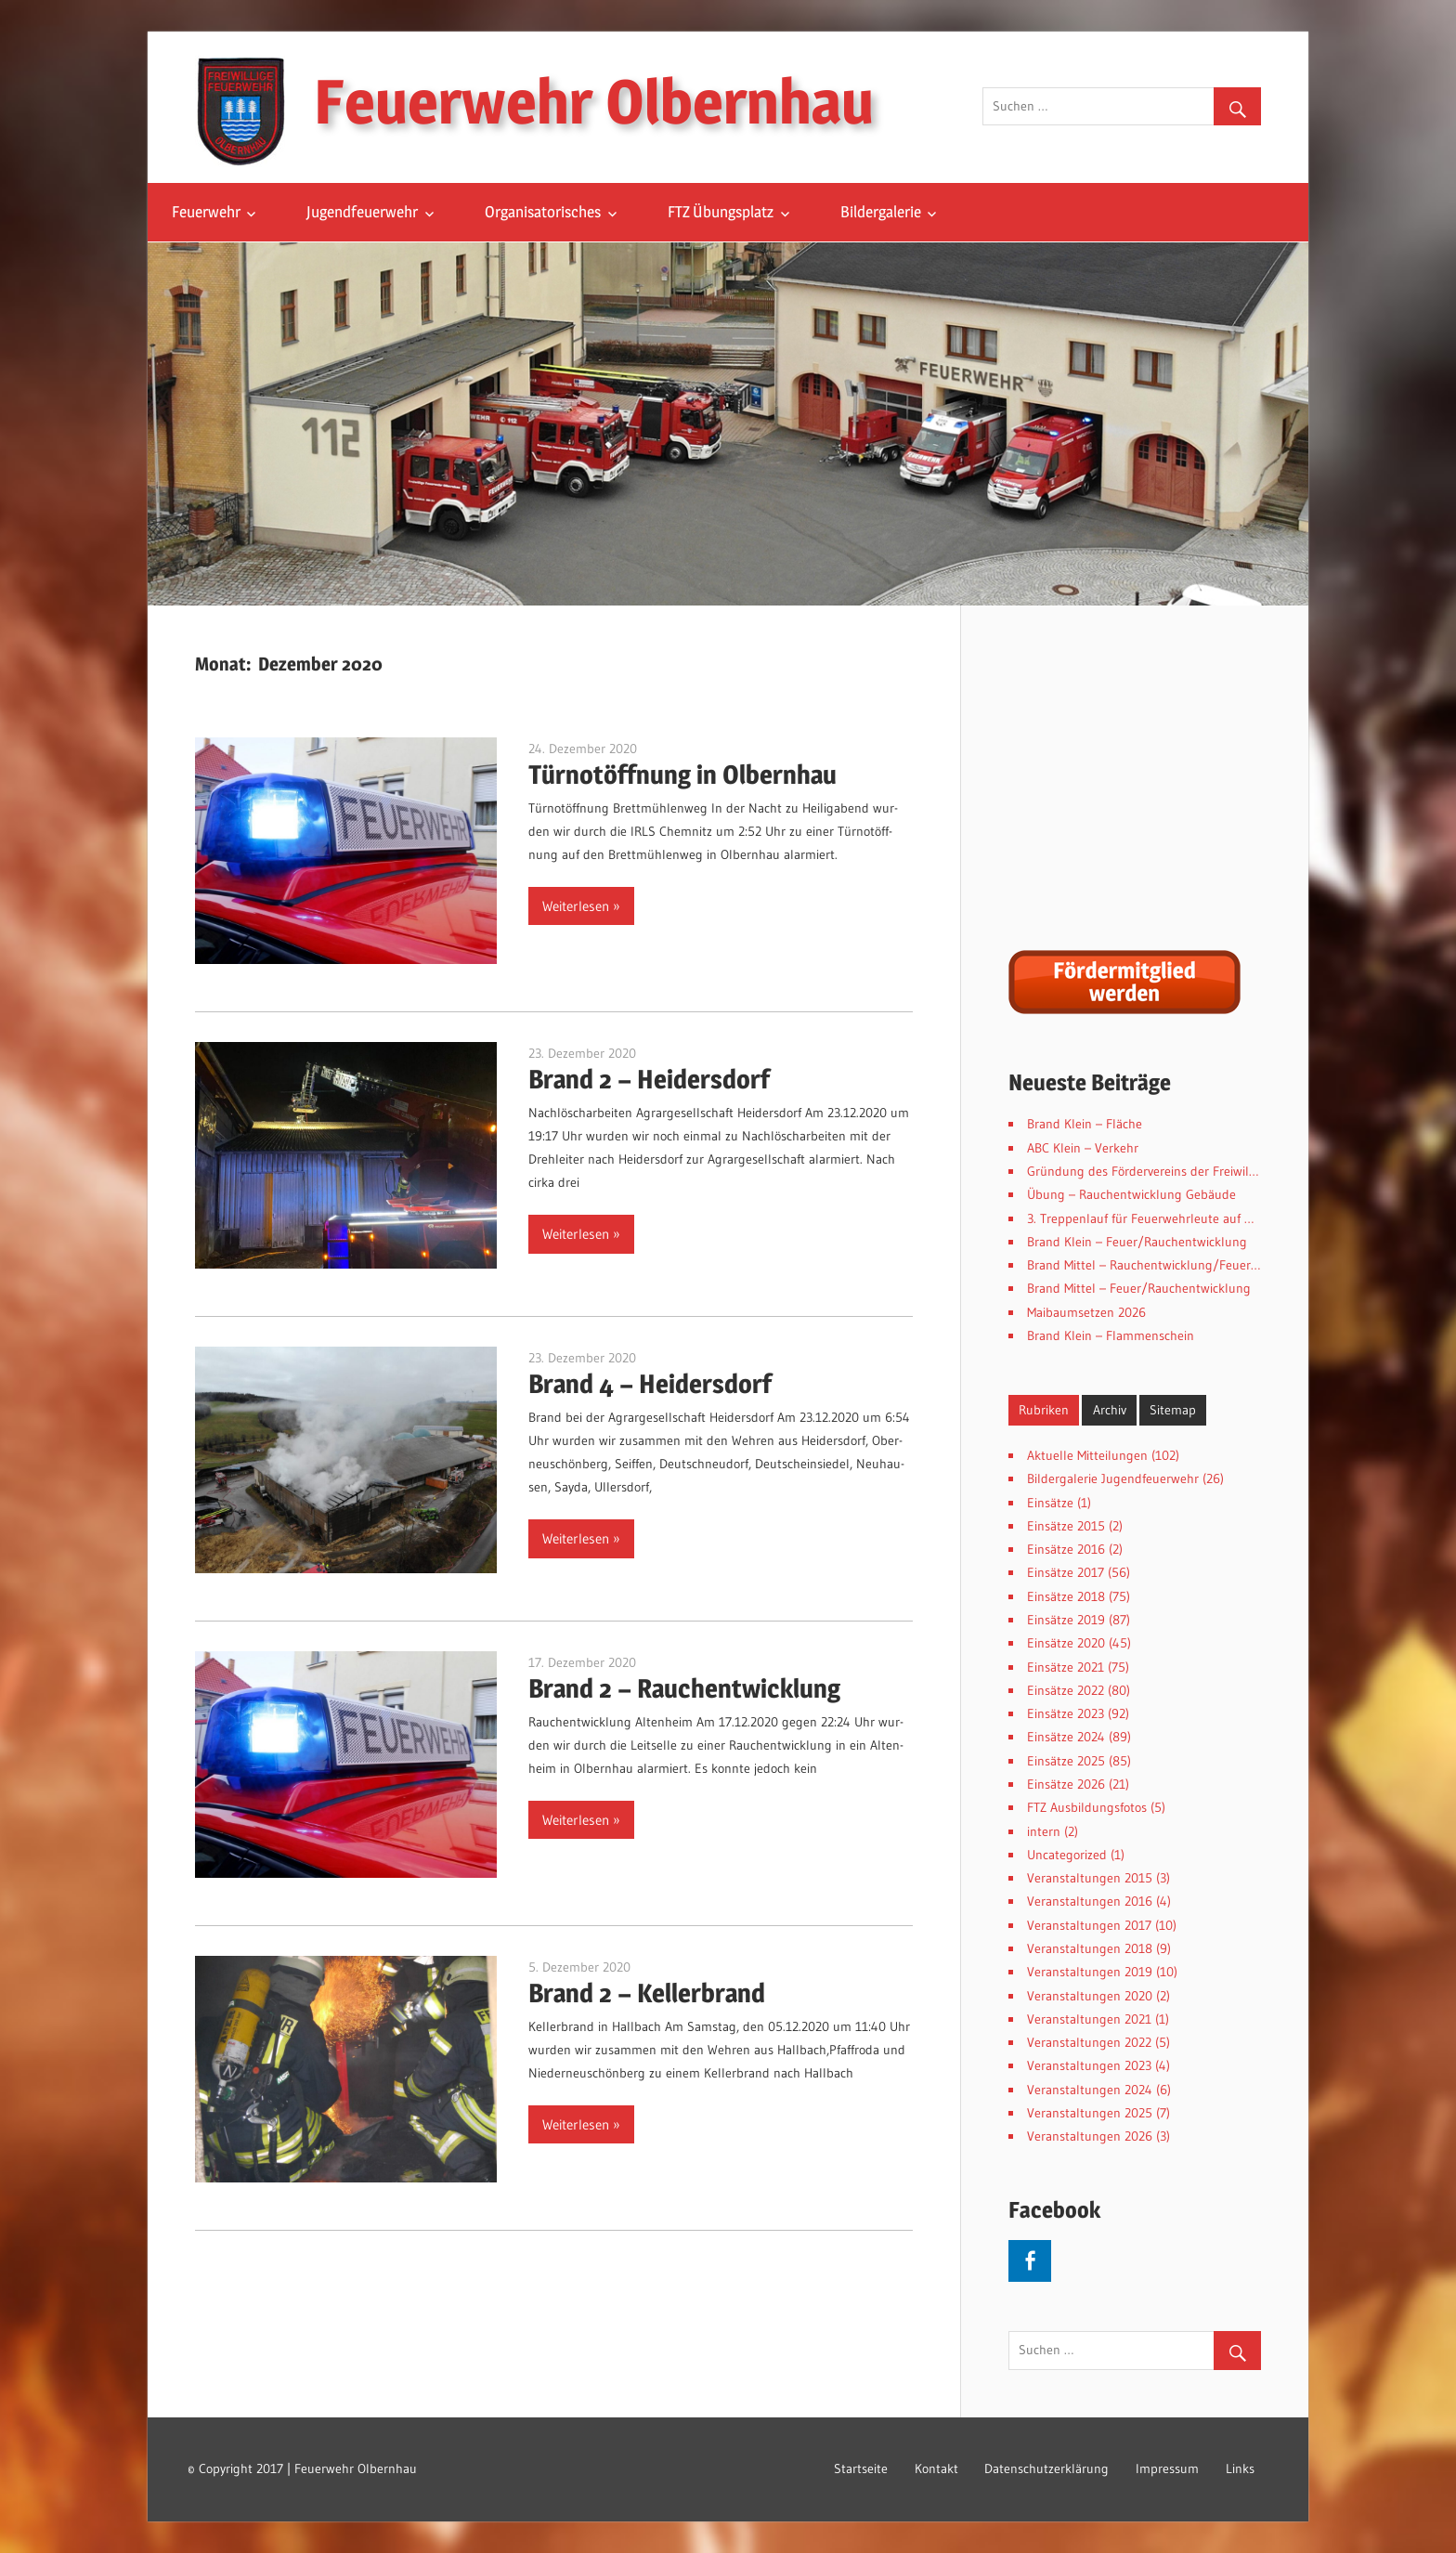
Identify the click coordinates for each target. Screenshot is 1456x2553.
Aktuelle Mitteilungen (1087, 1455)
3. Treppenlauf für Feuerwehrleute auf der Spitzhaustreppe (1192, 1218)
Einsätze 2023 (1065, 1713)
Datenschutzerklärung (1046, 2468)
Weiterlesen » (581, 906)
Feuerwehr (206, 211)
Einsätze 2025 (1066, 1760)
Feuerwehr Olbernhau (594, 101)
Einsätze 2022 (1065, 1690)
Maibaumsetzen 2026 (1086, 1312)
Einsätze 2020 (1066, 1643)
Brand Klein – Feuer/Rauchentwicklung (1137, 1241)
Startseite (861, 2468)
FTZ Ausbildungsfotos (1087, 1807)
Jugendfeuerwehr (362, 211)
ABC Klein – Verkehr (1082, 1148)
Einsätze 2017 (1065, 1572)
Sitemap (1173, 1409)
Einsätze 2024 (1066, 1736)
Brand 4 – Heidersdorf (650, 1384)
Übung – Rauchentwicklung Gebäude (1131, 1194)
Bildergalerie (880, 211)
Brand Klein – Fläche (1084, 1123)
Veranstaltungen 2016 (1089, 1901)
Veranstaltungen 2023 (1089, 2065)
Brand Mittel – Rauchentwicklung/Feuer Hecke (1157, 1265)
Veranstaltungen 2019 (1089, 1971)
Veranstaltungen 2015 (1089, 1877)
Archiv (1109, 1409)
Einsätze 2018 (1066, 1596)
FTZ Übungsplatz (721, 211)
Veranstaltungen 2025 (1089, 2112)
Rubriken (1044, 1409)
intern (1043, 1831)
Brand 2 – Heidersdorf (649, 1079)
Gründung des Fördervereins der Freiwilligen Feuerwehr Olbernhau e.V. (1226, 1171)
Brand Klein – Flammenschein (1110, 1335)
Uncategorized (1067, 1854)
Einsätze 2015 (1066, 1525)
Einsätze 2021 (1065, 1667)
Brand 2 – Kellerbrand (646, 1993)
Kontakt (936, 2468)
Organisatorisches (543, 211)
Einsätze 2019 (1066, 1619)
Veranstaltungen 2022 (1089, 2042)
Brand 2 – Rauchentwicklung (684, 1688)
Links (1240, 2468)
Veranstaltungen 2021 (1089, 2019)
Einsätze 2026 (1066, 1784)
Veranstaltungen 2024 (1089, 2089)
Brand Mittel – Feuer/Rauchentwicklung (1139, 1288)
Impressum (1167, 2468)
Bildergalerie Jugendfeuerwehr (1113, 1478)
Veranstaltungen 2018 (1089, 1948)
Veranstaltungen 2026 (1089, 2136)
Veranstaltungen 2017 (1089, 1925)
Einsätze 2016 (1066, 1549)
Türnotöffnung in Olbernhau (682, 774)
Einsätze (1050, 1502)
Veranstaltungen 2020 (1089, 1995)
